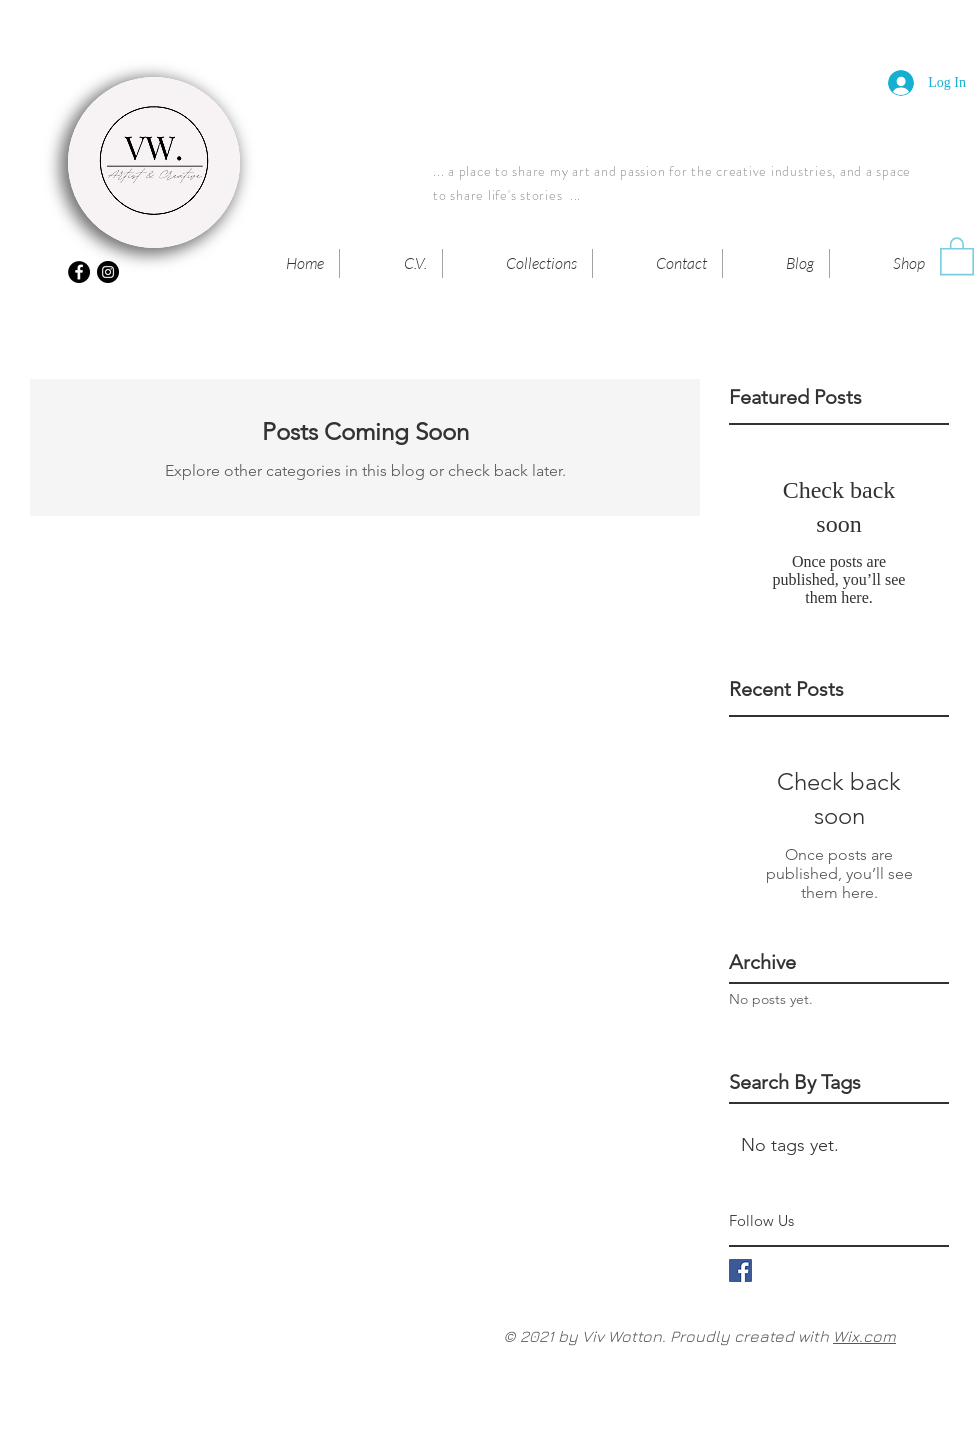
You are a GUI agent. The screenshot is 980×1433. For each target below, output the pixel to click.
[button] (957, 255)
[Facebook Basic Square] (740, 1270)
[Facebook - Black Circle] (79, 272)
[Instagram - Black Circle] (108, 272)
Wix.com (864, 1336)
